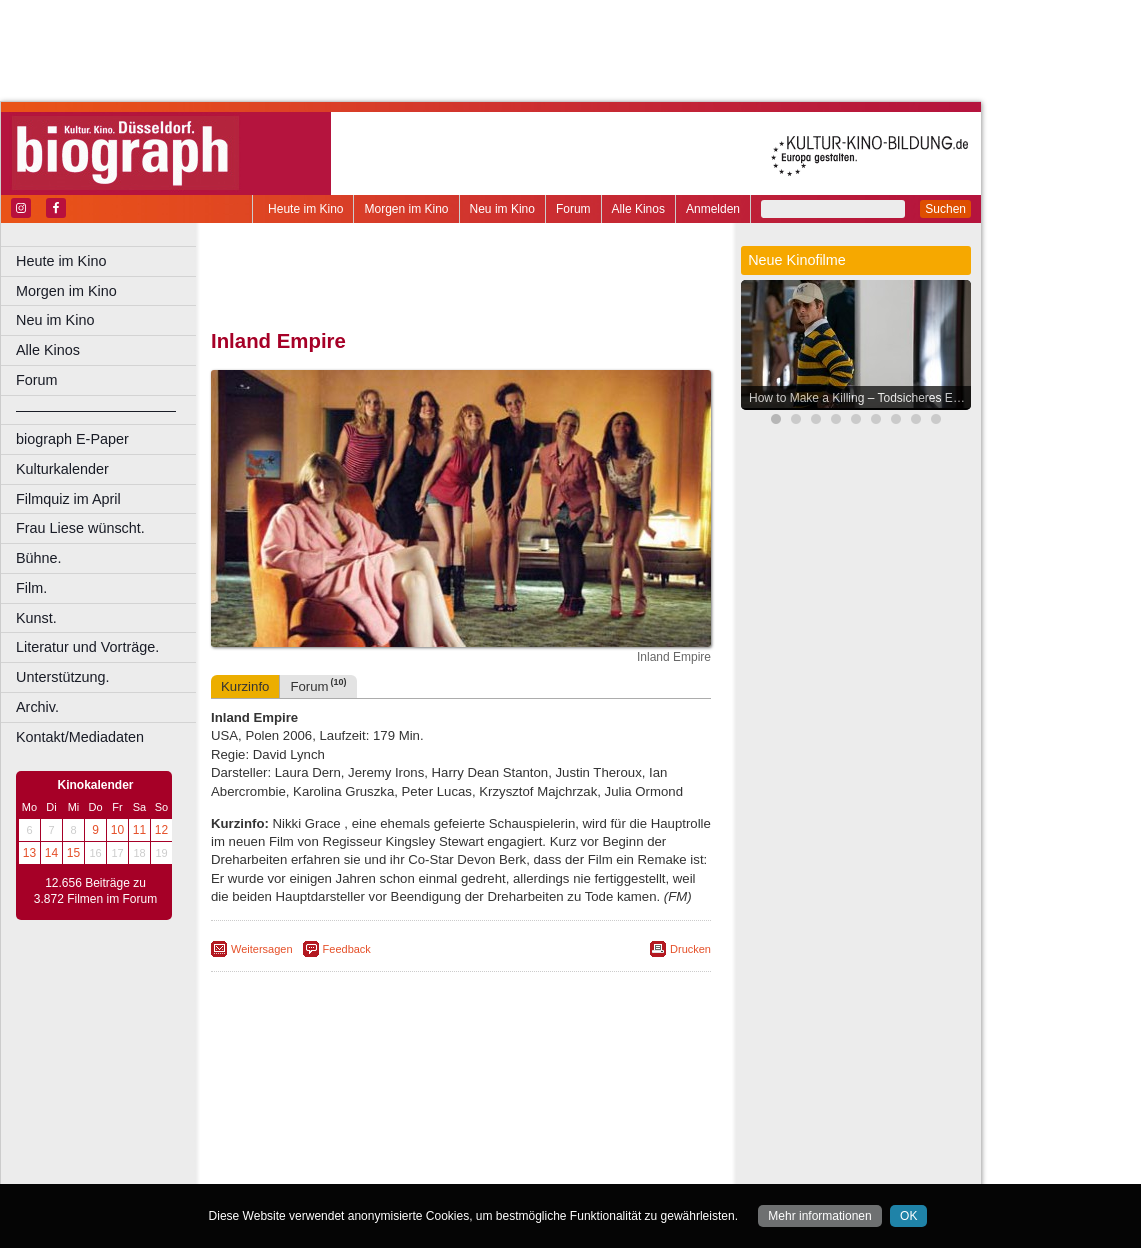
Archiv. (37, 707)
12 (161, 830)
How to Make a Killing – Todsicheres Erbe (859, 398)
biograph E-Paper (72, 439)
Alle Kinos (638, 209)
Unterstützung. (63, 677)
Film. (31, 588)
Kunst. (36, 618)
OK (908, 1216)
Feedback (347, 949)
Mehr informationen (819, 1216)
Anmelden (713, 209)
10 (117, 830)
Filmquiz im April (68, 499)
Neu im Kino (502, 209)
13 (29, 853)
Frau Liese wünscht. (80, 528)
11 (139, 830)
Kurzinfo (245, 686)
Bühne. (39, 558)
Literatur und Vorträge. (87, 647)
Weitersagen (262, 949)
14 (51, 853)
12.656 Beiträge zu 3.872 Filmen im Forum (95, 891)
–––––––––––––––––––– (96, 410)
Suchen (945, 209)
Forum (573, 209)
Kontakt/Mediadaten (80, 737)
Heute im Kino (305, 209)
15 (73, 853)
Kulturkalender (62, 469)
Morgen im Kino (406, 209)
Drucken (690, 949)
